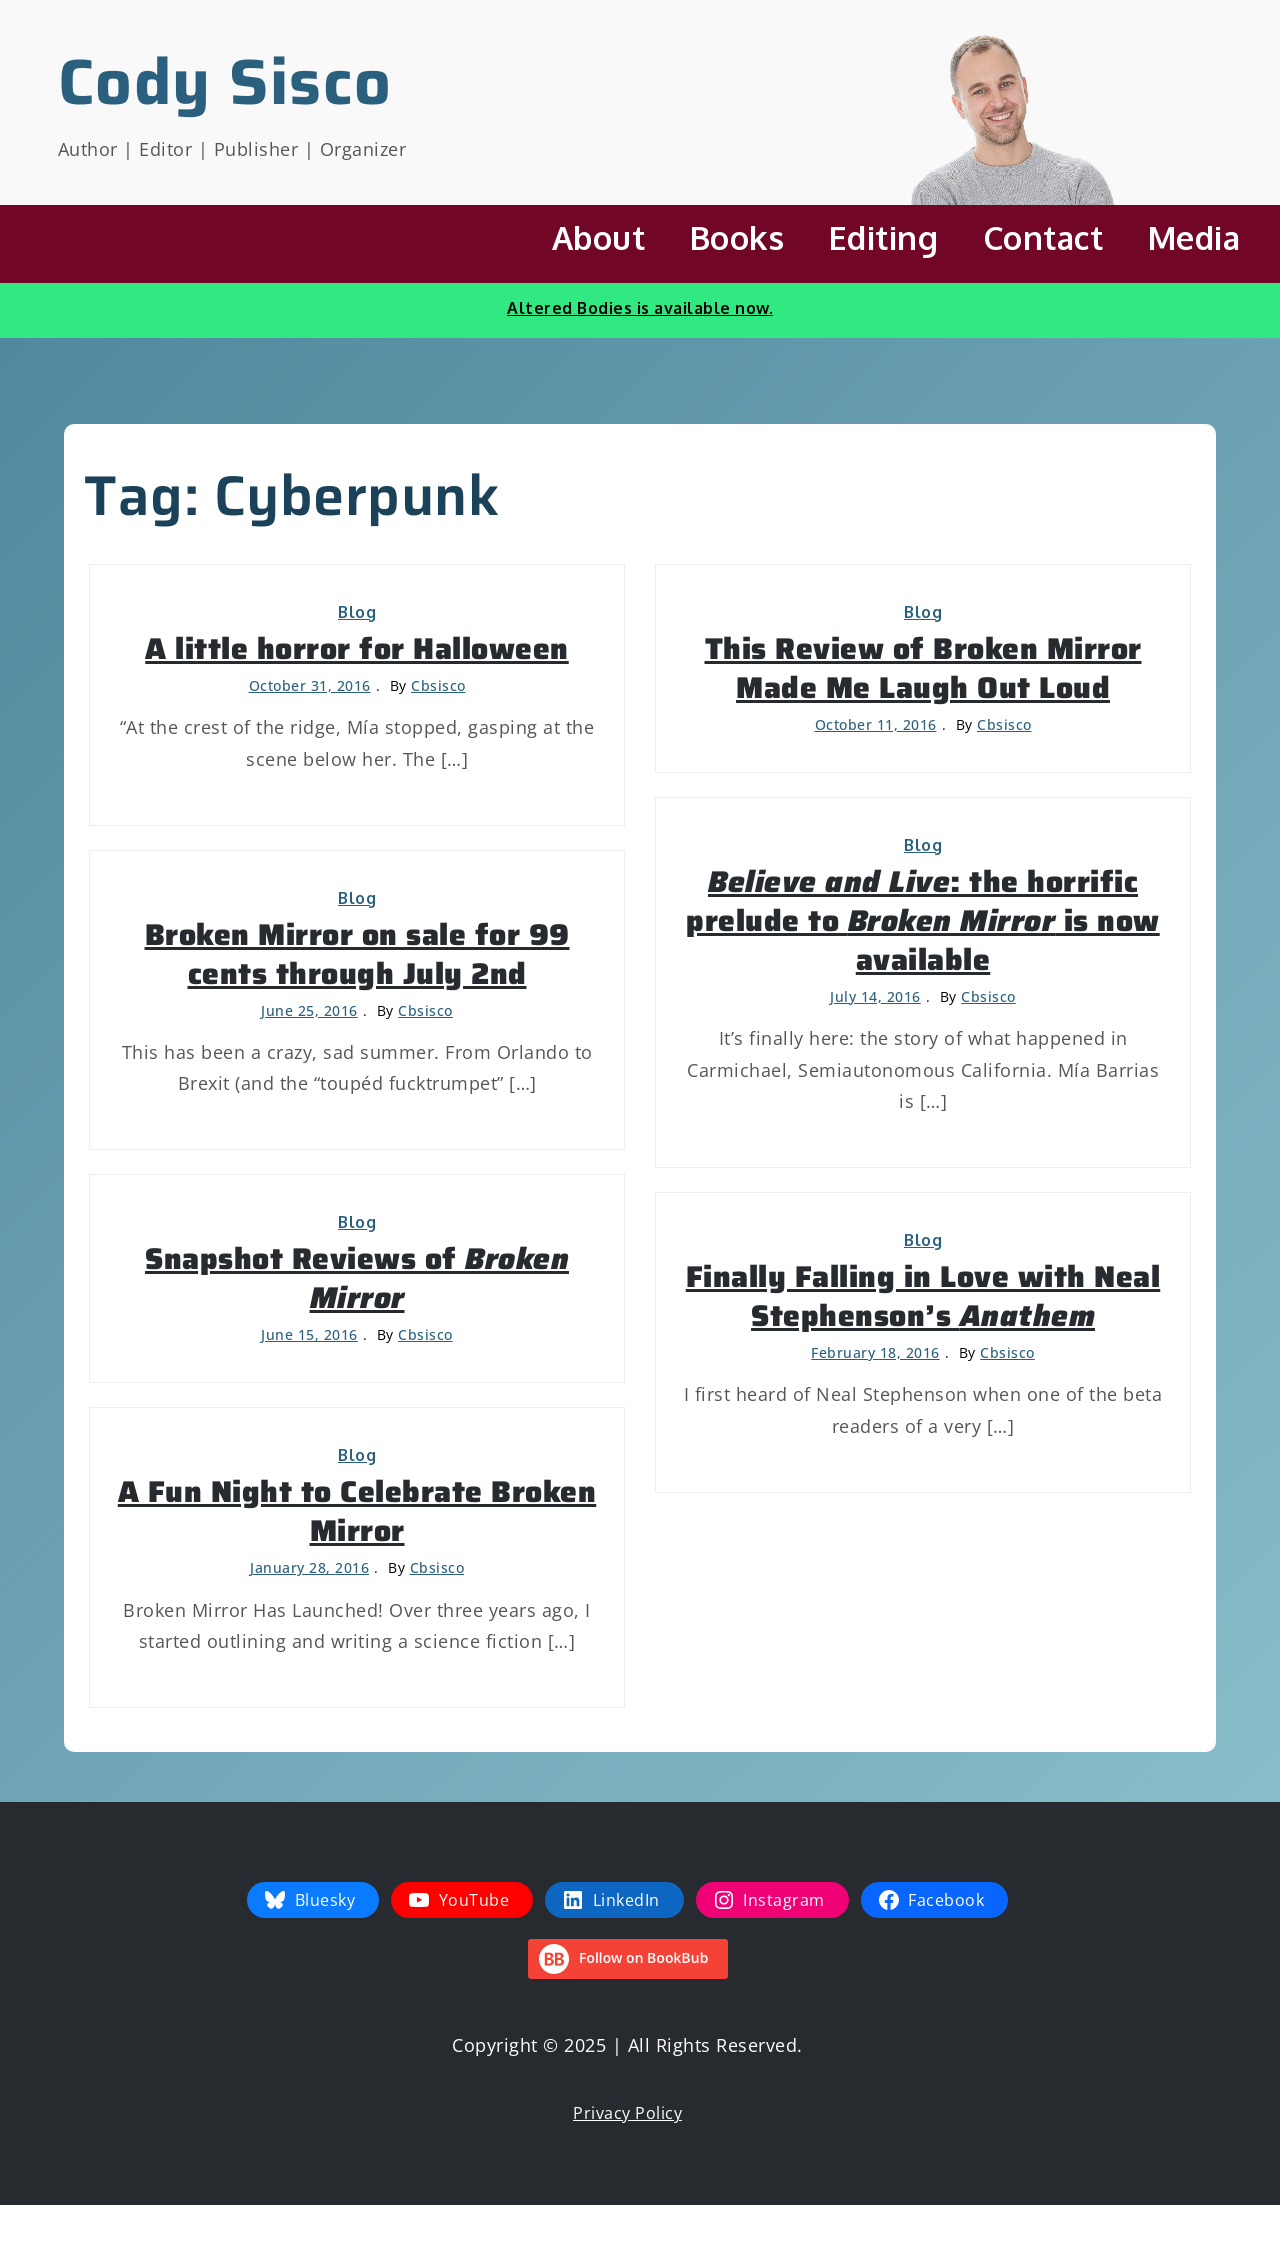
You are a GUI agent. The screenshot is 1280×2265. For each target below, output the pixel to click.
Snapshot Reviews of (357, 1278)
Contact (1043, 237)
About (599, 237)
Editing (884, 237)
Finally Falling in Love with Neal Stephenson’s (923, 1296)
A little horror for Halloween (357, 648)
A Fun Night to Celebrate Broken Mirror (357, 1511)
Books (737, 237)
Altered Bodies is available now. (640, 308)
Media (1194, 237)
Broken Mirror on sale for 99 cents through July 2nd (357, 954)
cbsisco (438, 685)
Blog (357, 612)
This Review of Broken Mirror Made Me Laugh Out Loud (923, 668)
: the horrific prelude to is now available (923, 920)
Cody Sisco (225, 81)
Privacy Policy (627, 2113)
